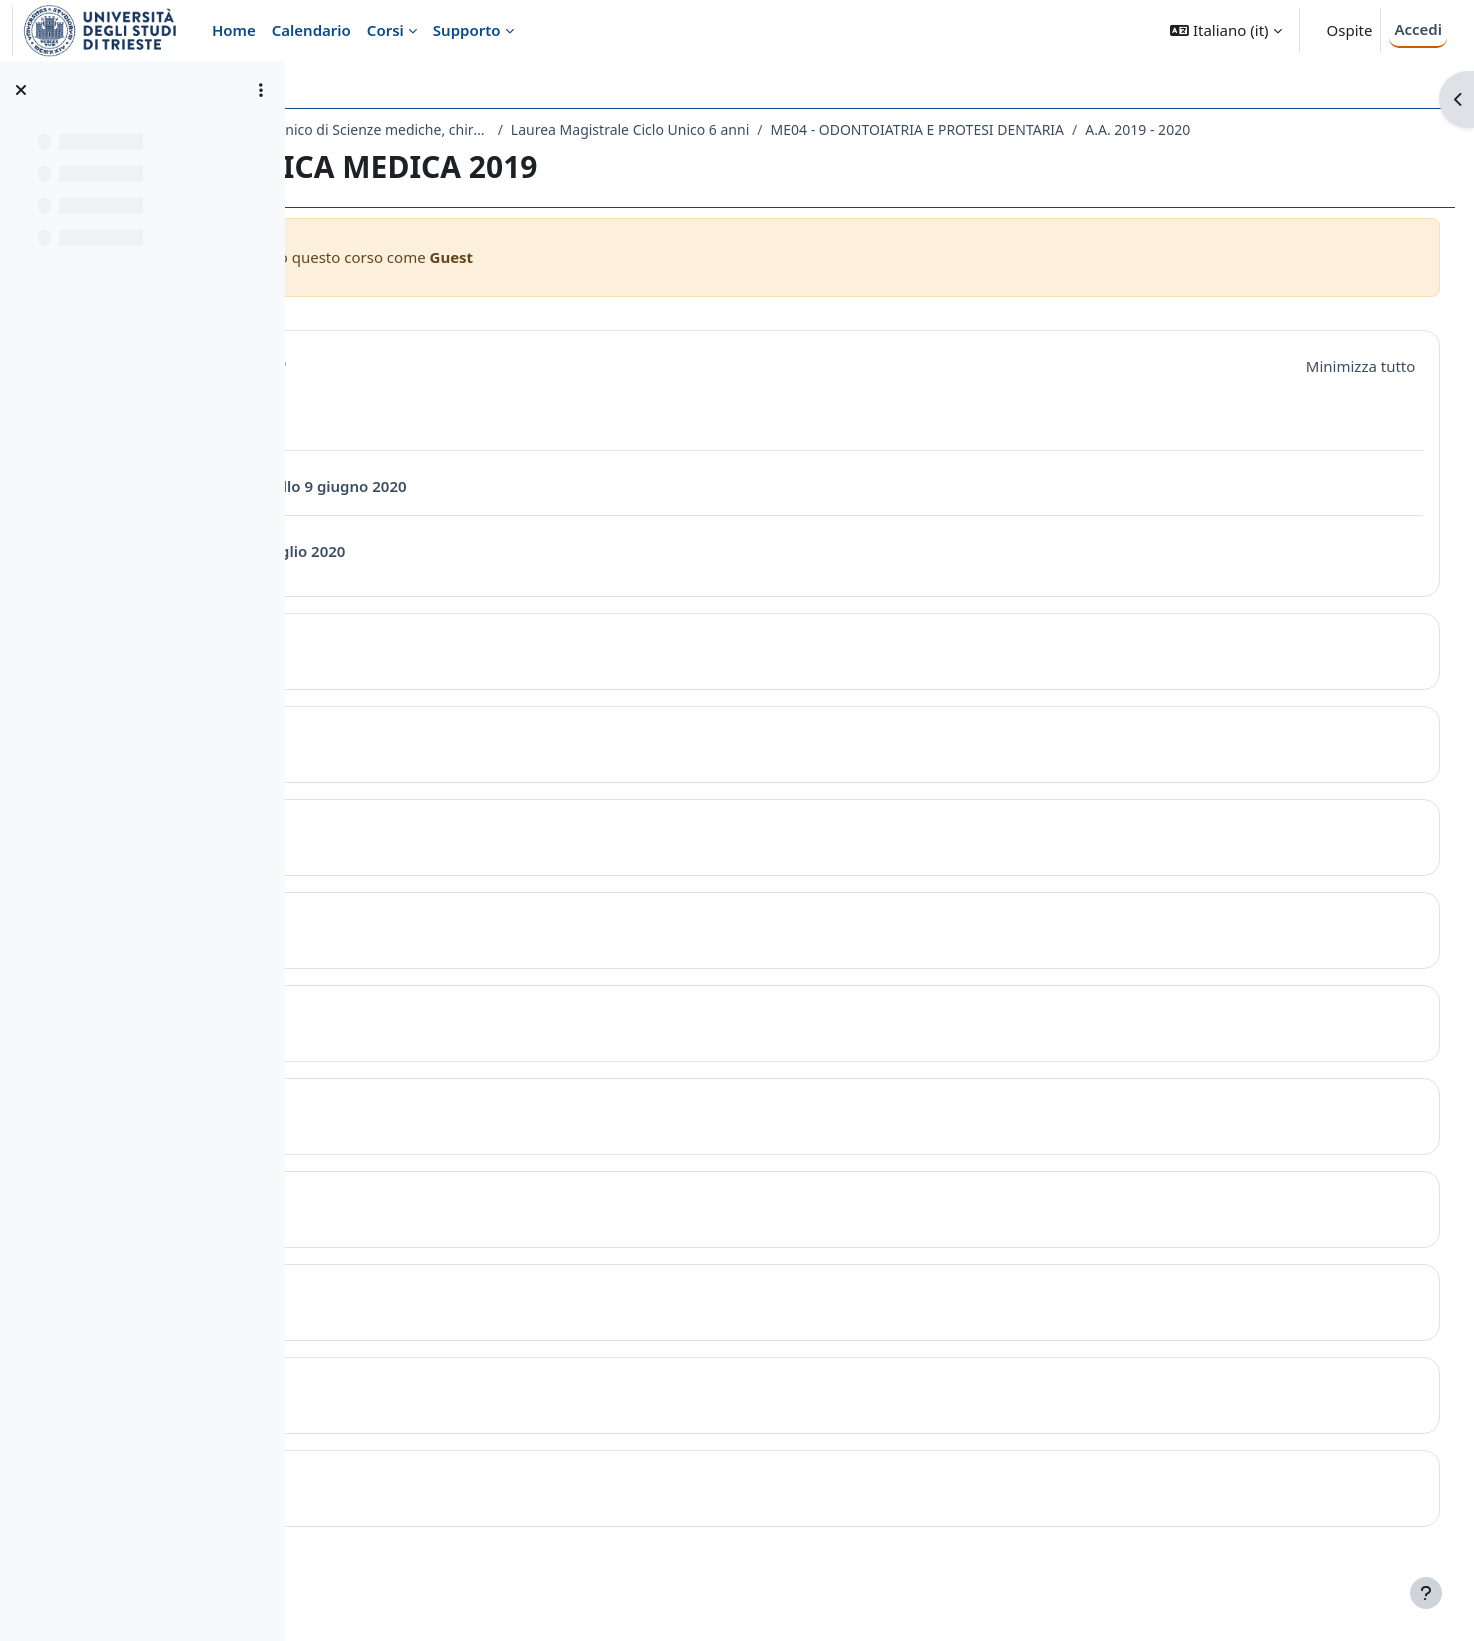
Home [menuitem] (234, 30)
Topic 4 (419, 948)
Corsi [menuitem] (385, 30)
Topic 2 (419, 762)
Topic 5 (419, 1041)
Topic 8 (419, 1320)
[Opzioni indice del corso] (261, 90)
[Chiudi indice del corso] (21, 90)
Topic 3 (419, 855)
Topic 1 (419, 669)
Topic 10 (425, 1506)
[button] (1225, 30)
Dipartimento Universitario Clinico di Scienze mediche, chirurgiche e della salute (524, 129)
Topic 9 (419, 1413)
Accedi (1418, 29)
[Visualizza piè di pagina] (1426, 1593)
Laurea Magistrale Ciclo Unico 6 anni (864, 129)
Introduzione (451, 388)
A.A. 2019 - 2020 (397, 155)
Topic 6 (419, 1134)
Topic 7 (419, 1227)
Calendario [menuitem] (311, 30)
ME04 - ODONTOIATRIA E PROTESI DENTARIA (1152, 129)
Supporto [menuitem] (467, 30)
